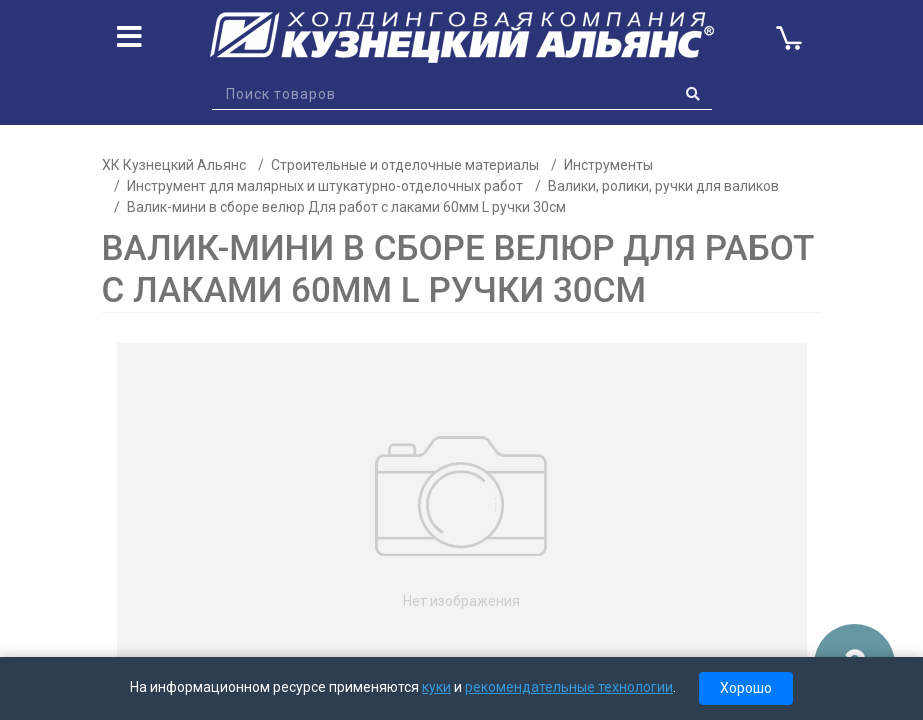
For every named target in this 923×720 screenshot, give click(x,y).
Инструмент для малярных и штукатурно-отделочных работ (325, 186)
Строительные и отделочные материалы (405, 165)
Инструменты (608, 165)
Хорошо (746, 688)
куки (436, 687)
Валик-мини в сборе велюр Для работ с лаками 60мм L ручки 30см (346, 207)
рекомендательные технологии (569, 687)
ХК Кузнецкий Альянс (174, 165)
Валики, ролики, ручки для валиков (663, 186)
